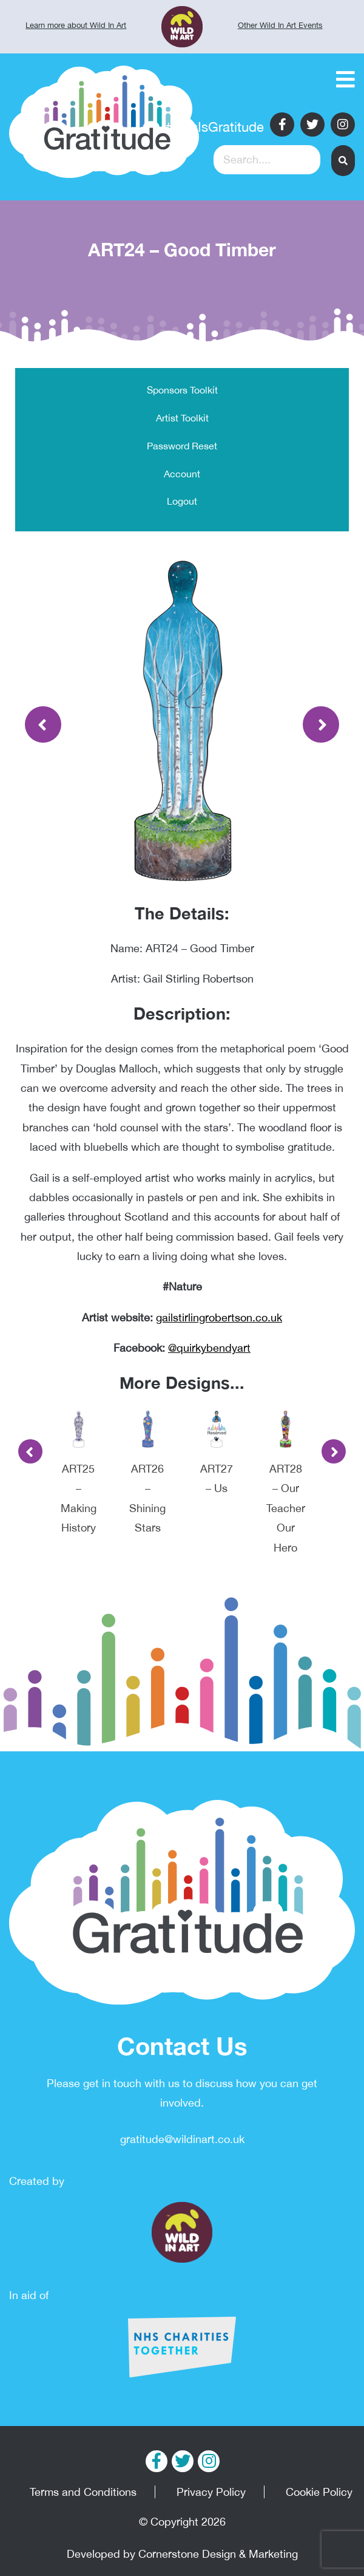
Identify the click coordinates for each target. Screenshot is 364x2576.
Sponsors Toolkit (182, 389)
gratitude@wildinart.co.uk (182, 2139)
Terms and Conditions (83, 2492)
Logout (182, 501)
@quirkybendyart (209, 1347)
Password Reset (182, 445)
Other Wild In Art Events (280, 25)
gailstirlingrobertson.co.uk (219, 1317)
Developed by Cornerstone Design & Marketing (182, 2553)
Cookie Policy (319, 2492)
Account (182, 473)
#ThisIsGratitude (215, 127)
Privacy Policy (211, 2492)
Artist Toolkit (182, 417)
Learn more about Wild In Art (75, 25)
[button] (343, 160)
